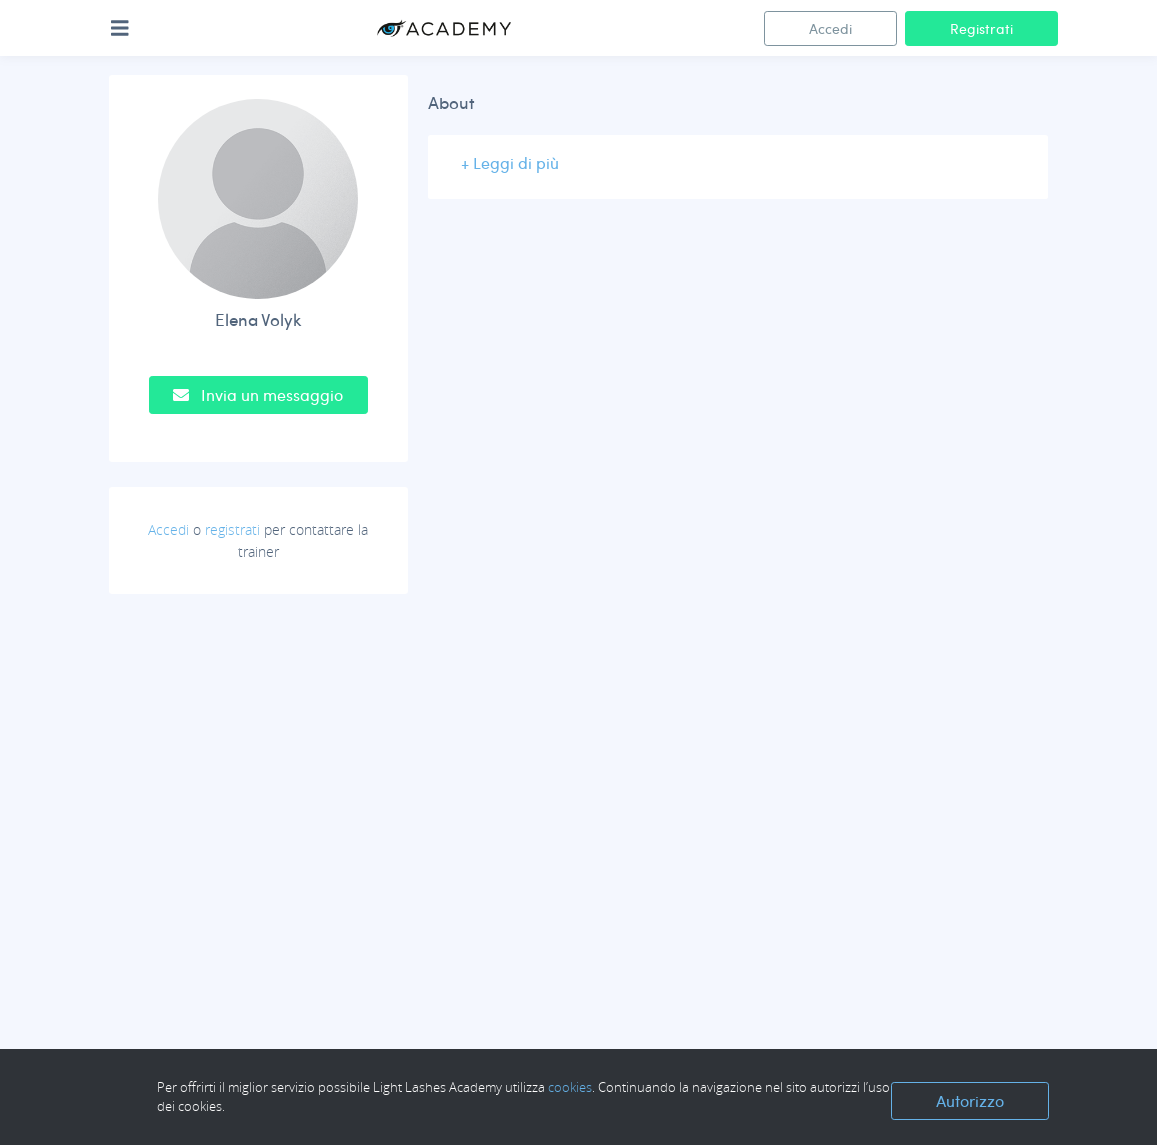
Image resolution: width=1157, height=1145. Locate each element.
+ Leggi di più (510, 162)
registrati (232, 529)
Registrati (981, 28)
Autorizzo (970, 1100)
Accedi (830, 28)
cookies (570, 1087)
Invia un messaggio (258, 394)
